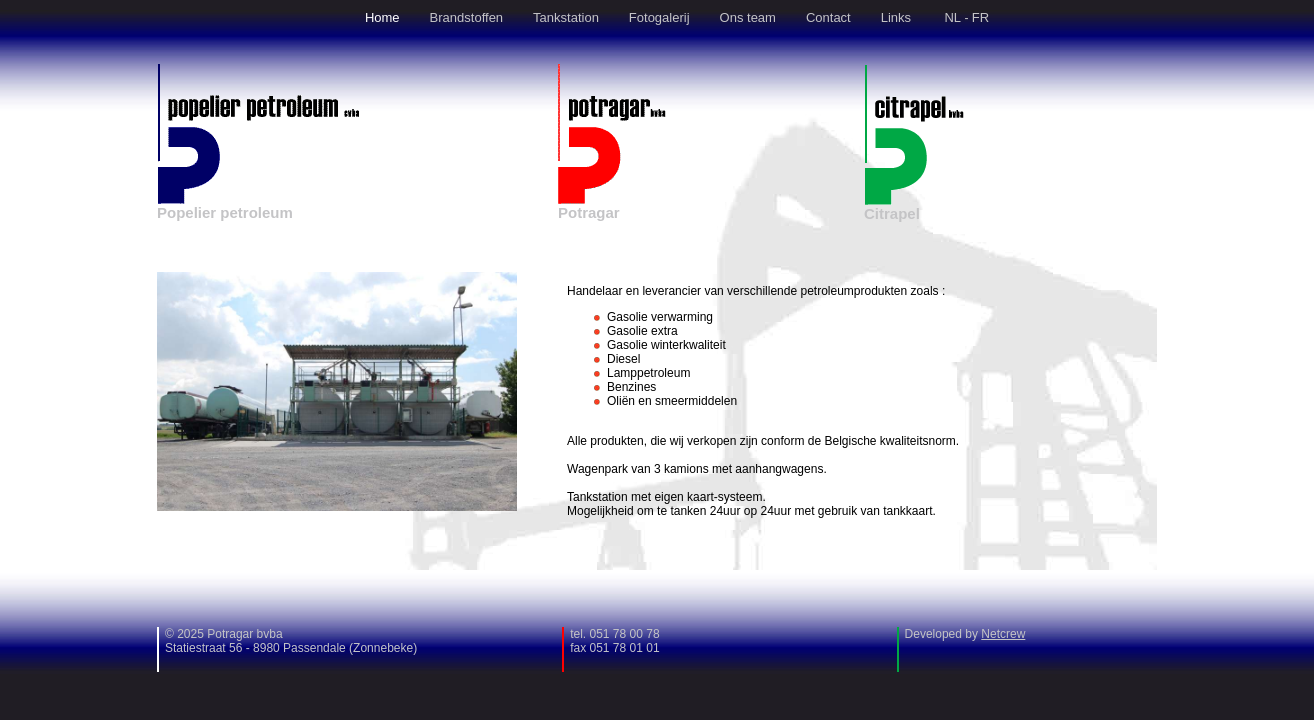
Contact (828, 17)
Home (382, 17)
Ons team (748, 17)
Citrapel (892, 213)
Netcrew (1003, 634)
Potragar (589, 212)
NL (952, 17)
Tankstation (566, 17)
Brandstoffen (466, 17)
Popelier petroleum (225, 212)
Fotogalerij (659, 17)
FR (980, 17)
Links (896, 17)
